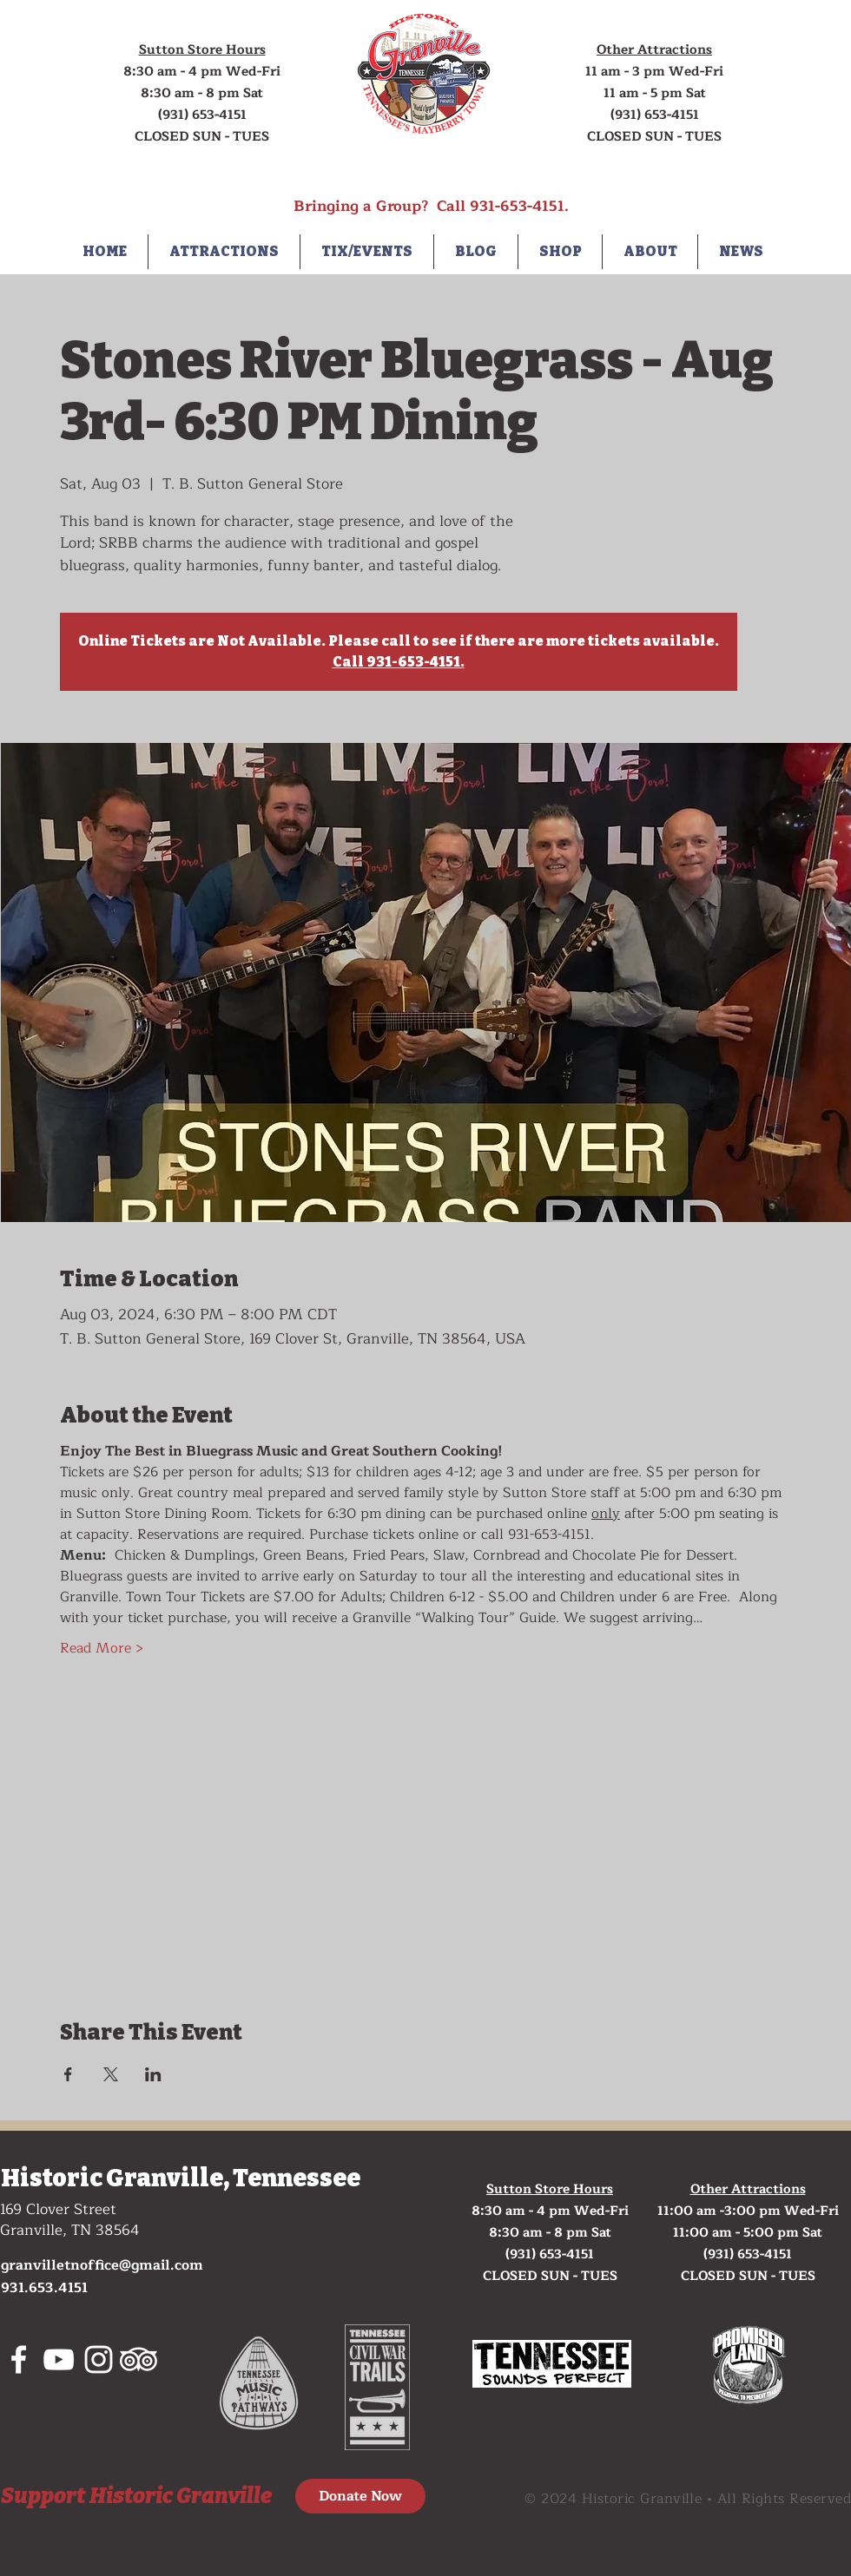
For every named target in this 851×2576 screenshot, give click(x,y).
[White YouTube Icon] (58, 2359)
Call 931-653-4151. (399, 662)
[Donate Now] (360, 2496)
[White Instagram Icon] (98, 2359)
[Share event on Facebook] (68, 2074)
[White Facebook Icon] (18, 2359)
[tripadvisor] (138, 2359)
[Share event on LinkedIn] (153, 2074)
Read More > (101, 1648)
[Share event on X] (110, 2074)
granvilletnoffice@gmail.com (102, 2265)
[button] (224, 251)
